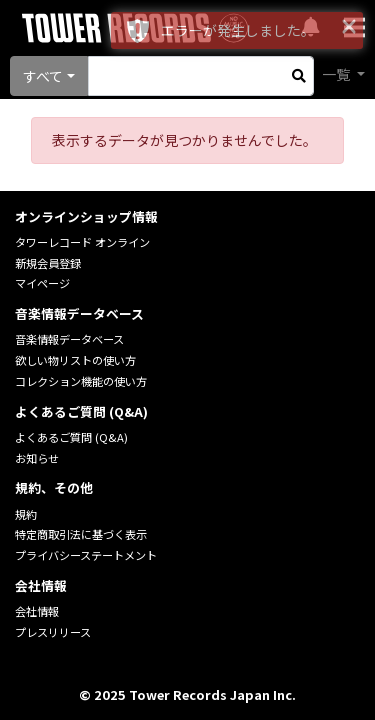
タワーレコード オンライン (82, 242)
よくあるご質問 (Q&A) (71, 437)
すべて (43, 76)
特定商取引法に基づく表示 (81, 534)
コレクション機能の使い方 (81, 381)
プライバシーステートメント (86, 555)
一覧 (337, 74)
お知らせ (37, 458)
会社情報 (37, 611)
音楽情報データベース (69, 339)
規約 (26, 514)
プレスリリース (53, 632)
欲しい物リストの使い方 (75, 360)
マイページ (42, 283)
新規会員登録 (48, 263)
